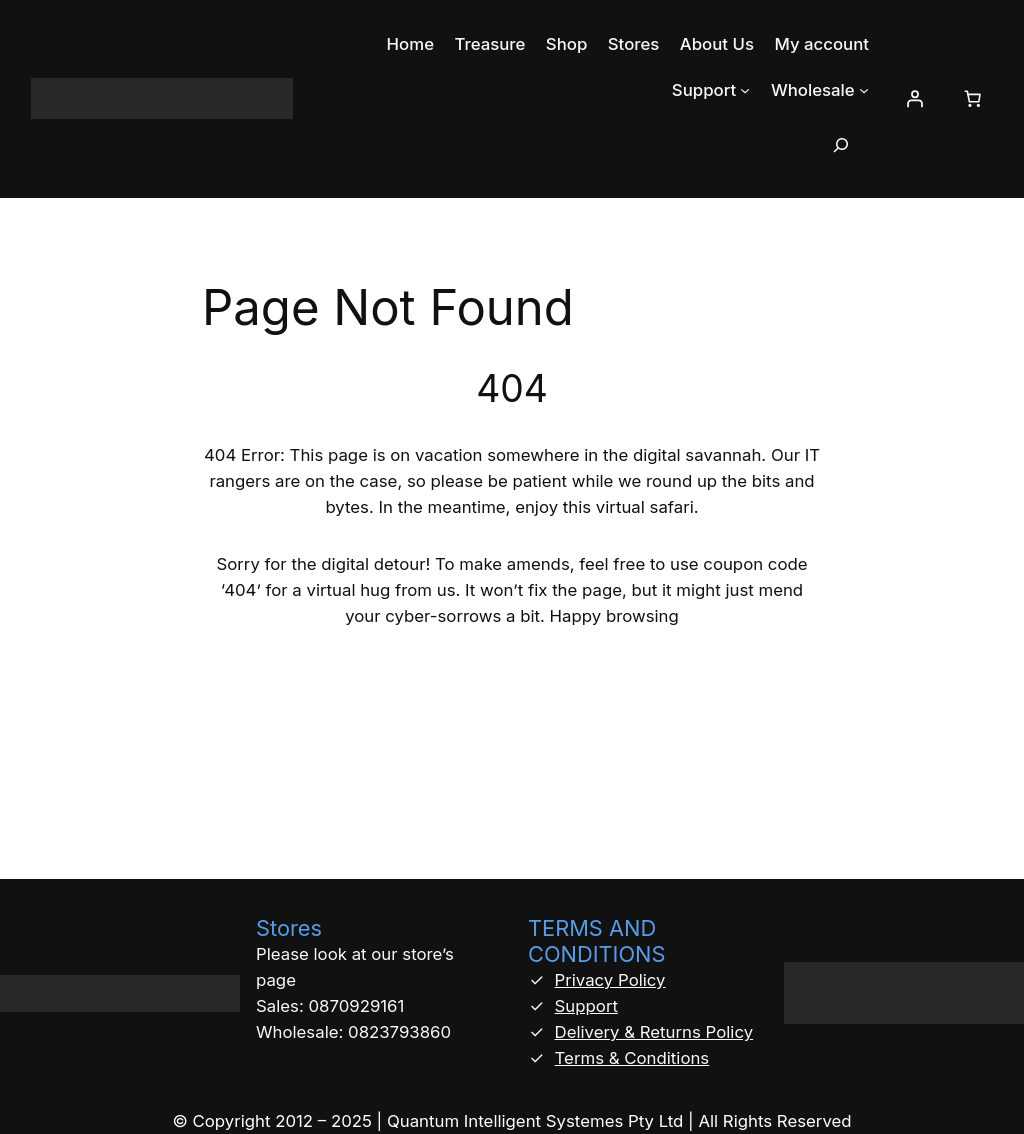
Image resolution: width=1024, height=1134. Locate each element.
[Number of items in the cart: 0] (972, 99)
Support (586, 1006)
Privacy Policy (610, 980)
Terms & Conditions (632, 1058)
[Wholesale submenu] (864, 90)
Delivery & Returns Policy (654, 1032)
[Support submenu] (745, 90)
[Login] (914, 99)
